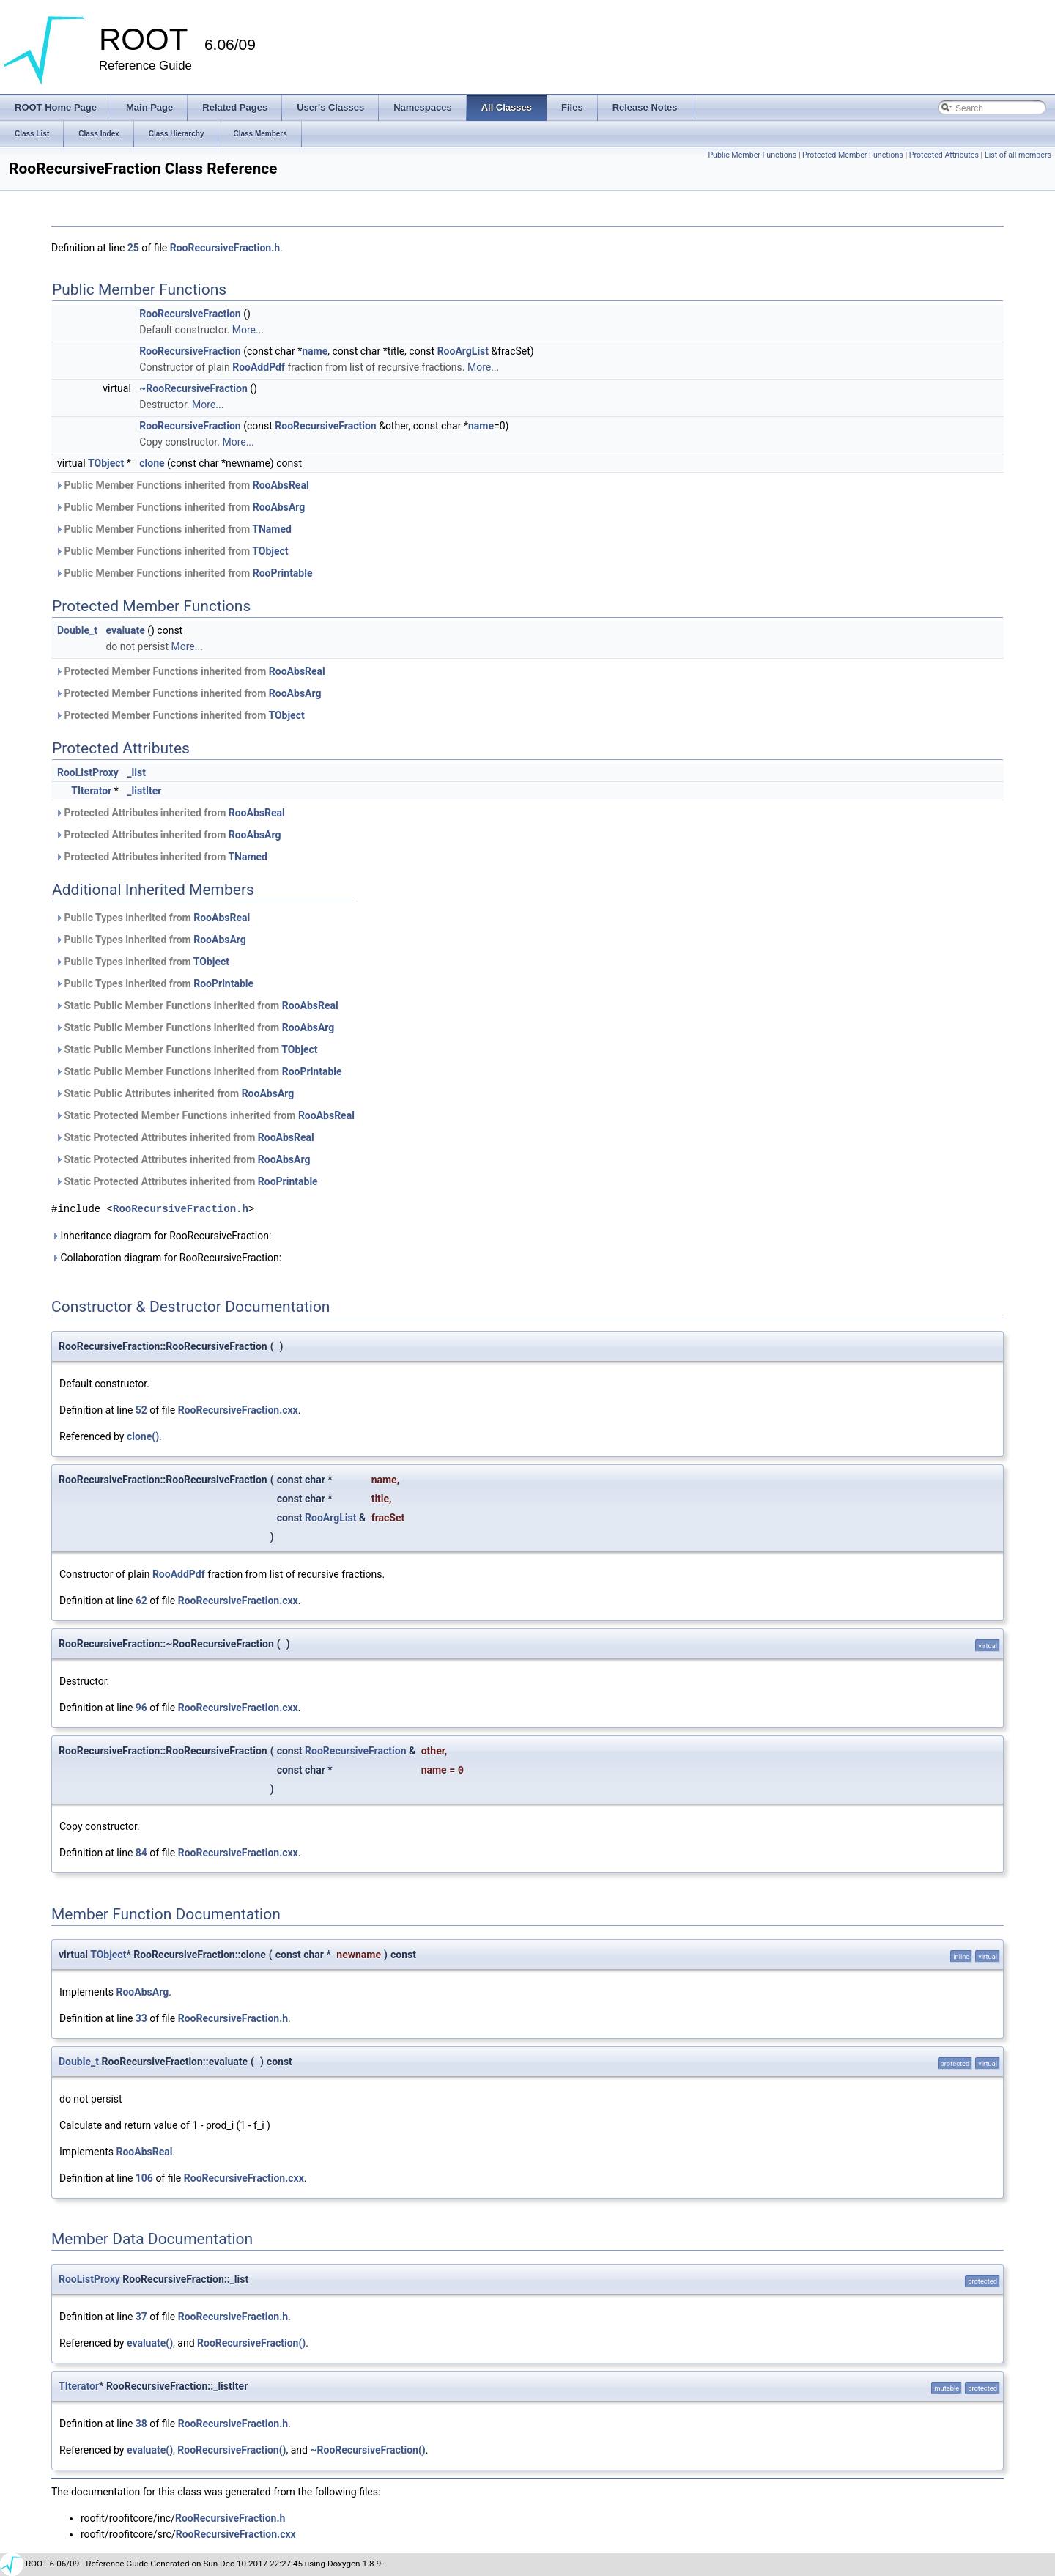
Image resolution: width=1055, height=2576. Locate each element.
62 (141, 1600)
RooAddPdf (258, 367)
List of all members (1018, 155)
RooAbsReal (281, 485)
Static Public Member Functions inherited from (196, 1005)
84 (141, 1853)
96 (141, 1707)
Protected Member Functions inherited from (190, 671)
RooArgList (463, 351)
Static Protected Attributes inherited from (184, 1137)
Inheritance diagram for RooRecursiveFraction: (161, 1235)
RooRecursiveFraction (189, 314)
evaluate (125, 630)
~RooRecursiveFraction (193, 388)
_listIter (144, 791)
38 (141, 2423)
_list (136, 772)
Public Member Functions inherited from (182, 485)
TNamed (272, 529)
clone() (143, 1436)
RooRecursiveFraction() (251, 2343)
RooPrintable (283, 573)
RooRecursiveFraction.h (225, 248)
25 (133, 248)
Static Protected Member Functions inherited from (205, 1115)
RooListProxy (88, 772)
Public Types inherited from (152, 917)
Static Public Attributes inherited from (174, 1093)
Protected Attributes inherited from (170, 813)
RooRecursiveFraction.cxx (238, 1410)
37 (141, 2316)
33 (141, 2018)
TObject (106, 463)
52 (141, 1410)
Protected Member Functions (852, 155)
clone (151, 463)
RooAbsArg (279, 507)
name (314, 351)
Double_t (77, 630)
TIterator (91, 791)
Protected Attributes (944, 155)
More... (248, 330)
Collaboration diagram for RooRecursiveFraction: (166, 1257)
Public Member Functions (752, 155)
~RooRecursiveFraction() (367, 2450)
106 (144, 2178)
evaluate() (150, 2343)
